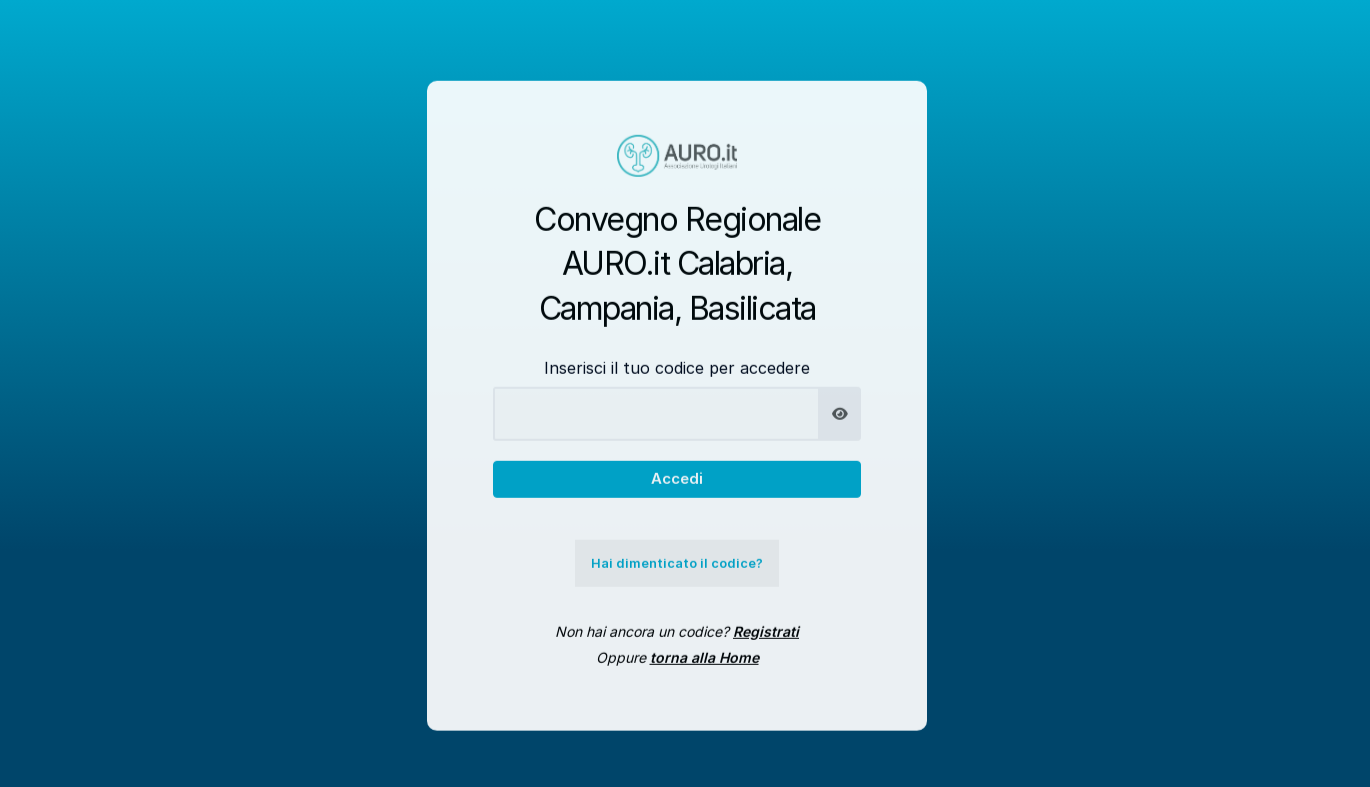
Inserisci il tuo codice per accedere (677, 378)
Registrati (766, 641)
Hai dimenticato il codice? (677, 573)
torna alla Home (704, 667)
